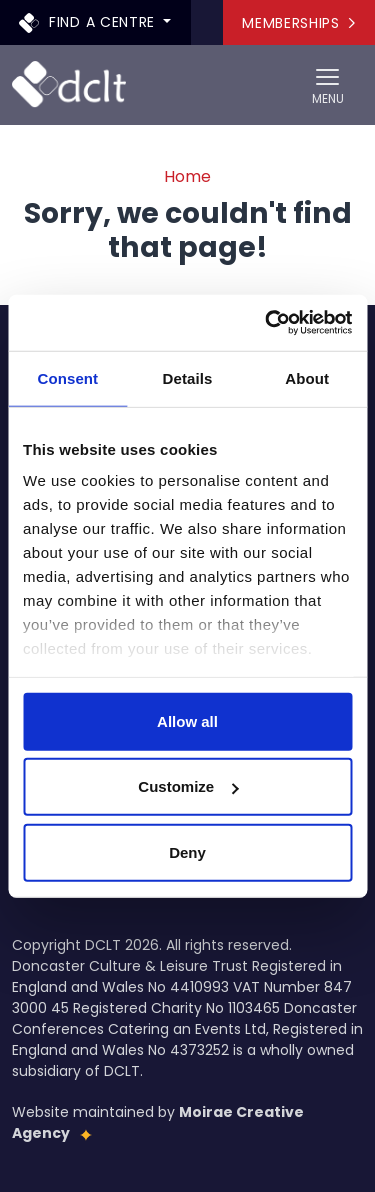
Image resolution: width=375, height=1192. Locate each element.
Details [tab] (188, 377)
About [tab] (307, 377)
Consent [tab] (67, 377)
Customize (188, 786)
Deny (187, 851)
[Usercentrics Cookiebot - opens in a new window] (267, 323)
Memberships (298, 23)
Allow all (187, 720)
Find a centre (89, 21)
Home (187, 176)
